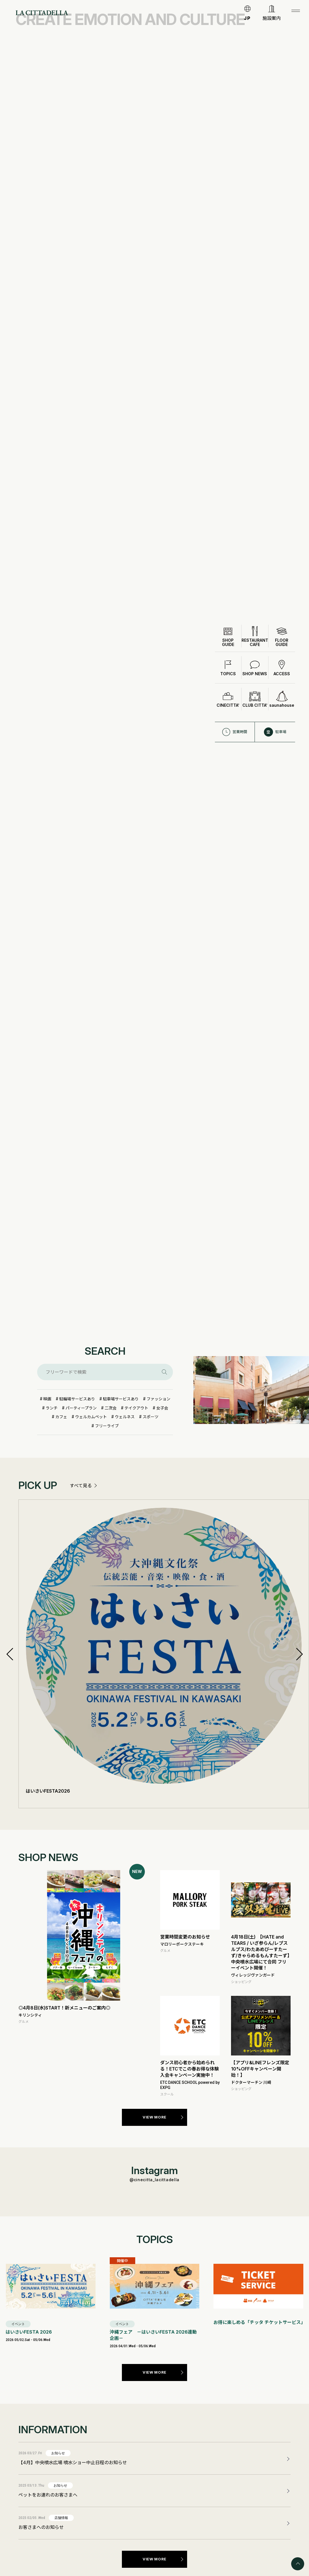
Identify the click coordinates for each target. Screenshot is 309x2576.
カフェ (61, 1417)
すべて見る (81, 1485)
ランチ (52, 1408)
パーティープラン (81, 1408)
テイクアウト (136, 1408)
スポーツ (150, 1417)
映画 (47, 1399)
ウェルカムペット (91, 1417)
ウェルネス (125, 1417)
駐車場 (275, 713)
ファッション (158, 1399)
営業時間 (234, 714)
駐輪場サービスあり (77, 1399)
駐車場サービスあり (121, 1399)
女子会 (162, 1408)
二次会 (111, 1408)
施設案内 (272, 18)
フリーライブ (107, 1426)
